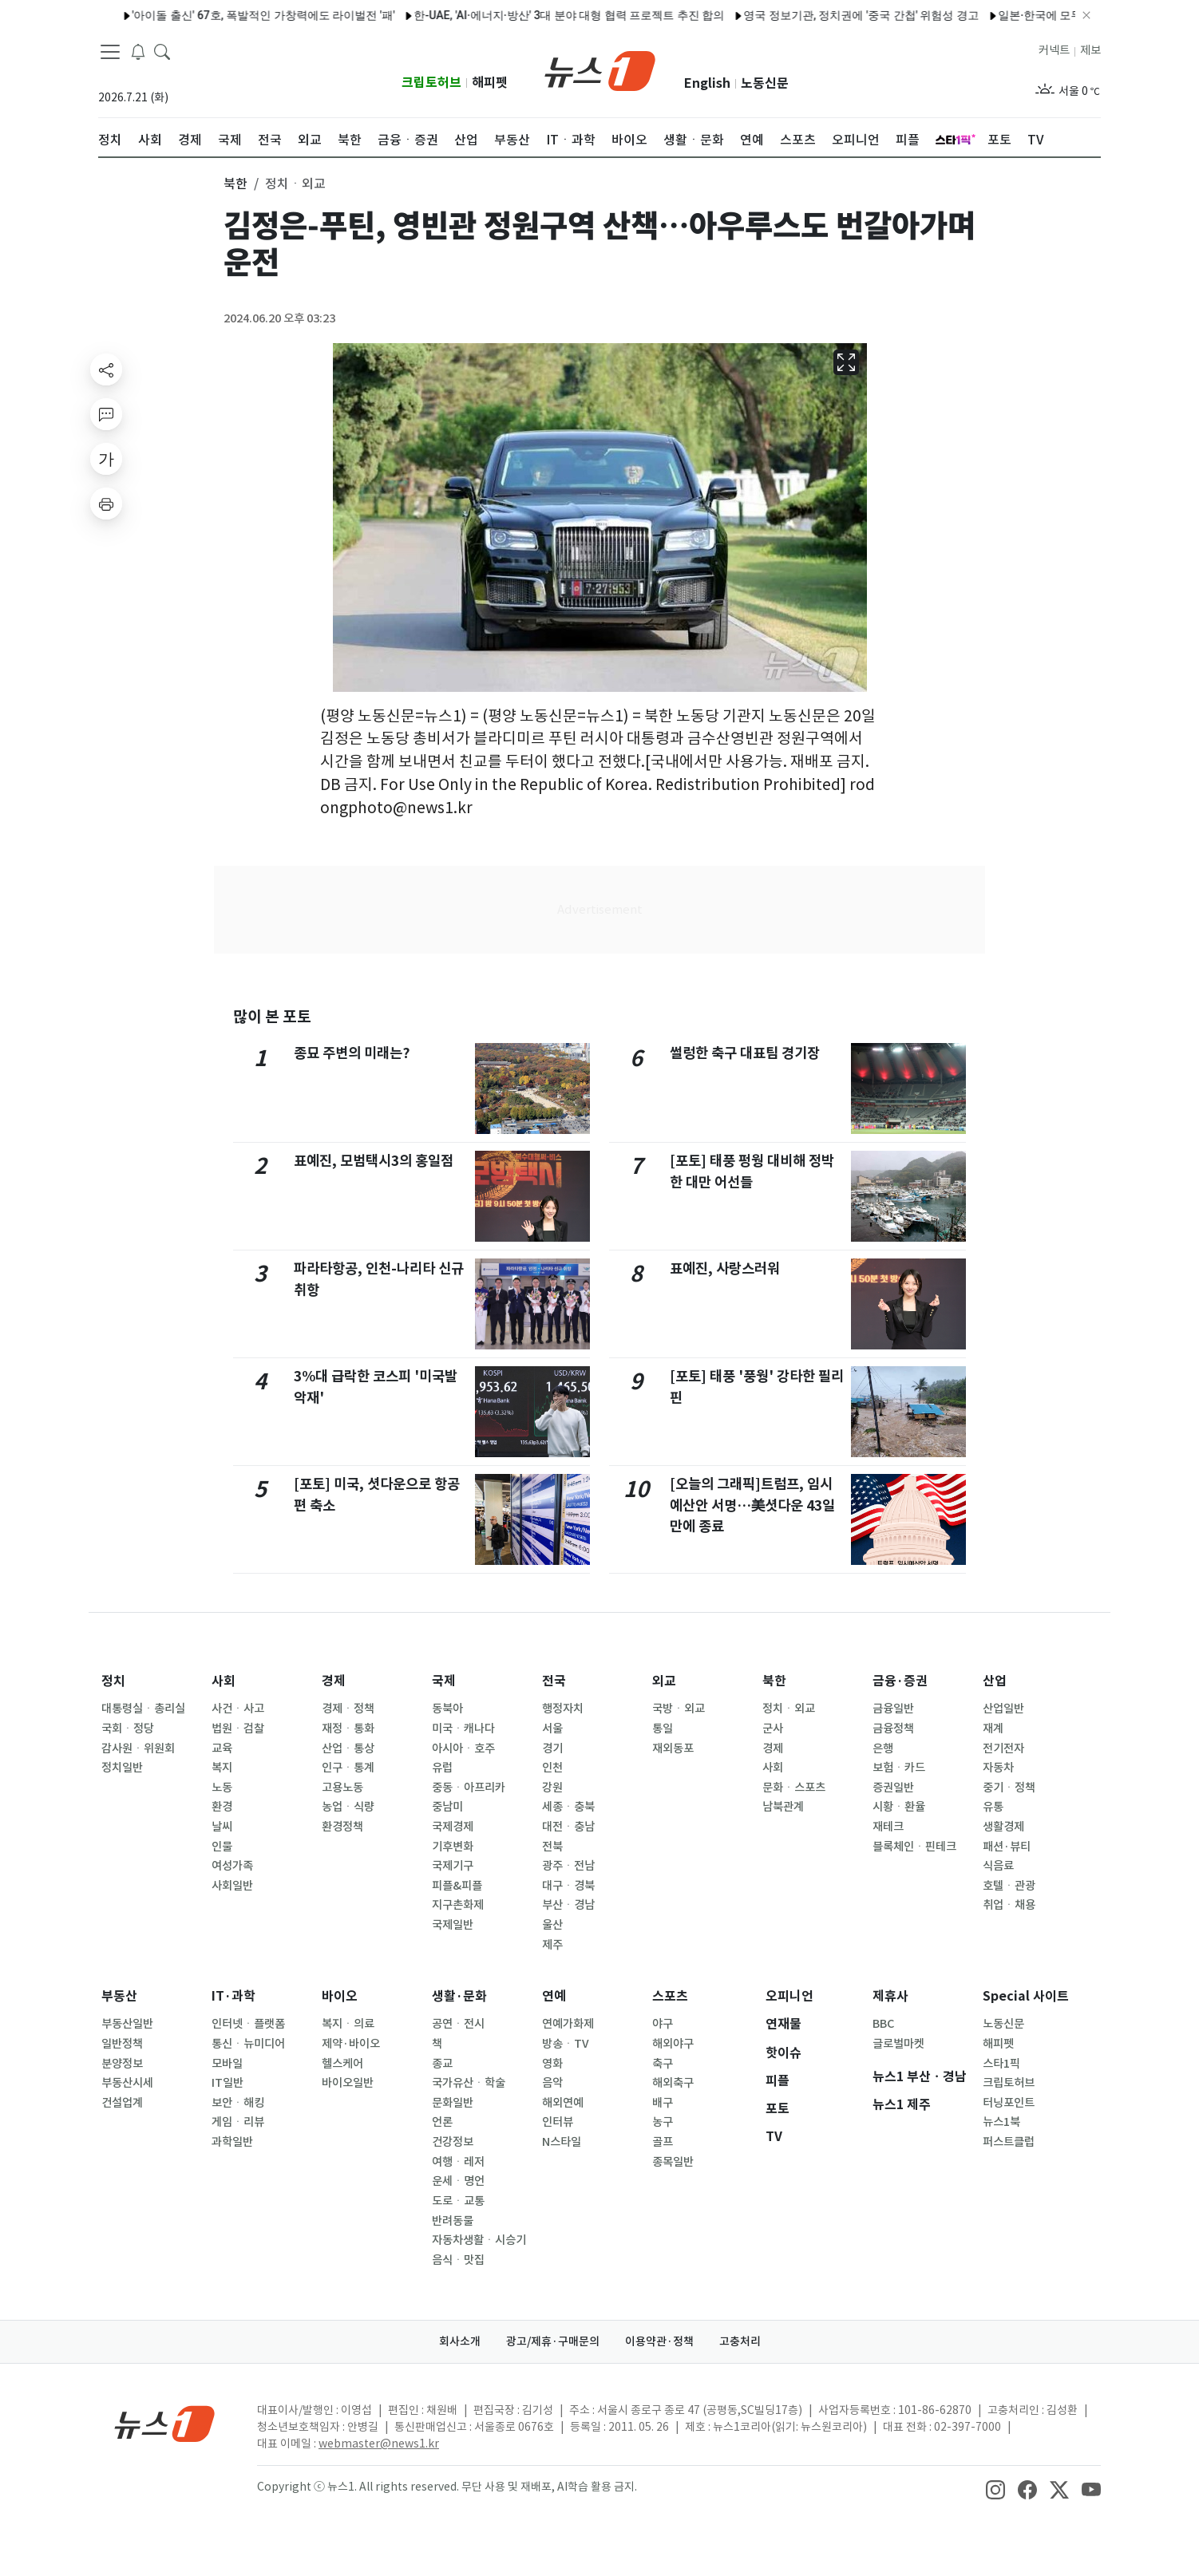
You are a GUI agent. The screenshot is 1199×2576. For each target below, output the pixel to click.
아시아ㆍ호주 (463, 1748)
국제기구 (452, 1866)
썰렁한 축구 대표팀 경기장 (745, 1053)
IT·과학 (233, 1996)
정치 (113, 1681)
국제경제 (452, 1826)
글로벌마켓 (898, 2044)
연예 (554, 1996)
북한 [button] (235, 184)
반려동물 (452, 2221)
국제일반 (452, 1925)
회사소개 (460, 2341)
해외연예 (563, 2103)
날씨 (222, 1826)
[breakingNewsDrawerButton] (138, 51)
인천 (552, 1767)
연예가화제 (568, 2024)
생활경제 (1003, 1826)
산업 (995, 1681)
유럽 (442, 1767)
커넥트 (1054, 50)
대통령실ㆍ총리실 (143, 1708)
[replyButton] (106, 414)
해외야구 (673, 2044)
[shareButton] (106, 369)
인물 (222, 1846)
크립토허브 (431, 82)
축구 (662, 2063)
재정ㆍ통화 (348, 1728)
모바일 (227, 2063)
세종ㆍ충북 (568, 1807)
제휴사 (890, 1996)
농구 (662, 2122)
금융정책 (893, 1728)
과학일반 (232, 2142)
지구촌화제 (458, 1905)
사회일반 (232, 1886)
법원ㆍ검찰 (238, 1728)
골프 (662, 2142)
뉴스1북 (1001, 2122)
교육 (222, 1748)
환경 (222, 1807)
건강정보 (452, 2142)
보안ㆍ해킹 (238, 2103)
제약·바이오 (351, 2044)
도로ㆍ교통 (458, 2201)
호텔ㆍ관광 (1009, 1886)
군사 (772, 1728)
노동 (222, 1787)
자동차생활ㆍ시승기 (479, 2240)
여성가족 (232, 1866)
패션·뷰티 (1007, 1846)
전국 (554, 1681)
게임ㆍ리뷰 (238, 2122)
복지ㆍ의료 (348, 2024)
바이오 (340, 1996)
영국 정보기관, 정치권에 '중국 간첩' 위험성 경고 (823, 15)
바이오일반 (348, 2083)
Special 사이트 (1026, 1996)
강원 (552, 1787)
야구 (662, 2024)
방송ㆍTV (565, 2044)
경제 (334, 1681)
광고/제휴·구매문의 (553, 2341)
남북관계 (783, 1807)
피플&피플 (457, 1886)
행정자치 (563, 1708)
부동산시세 (127, 2083)
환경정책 (342, 1826)
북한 (774, 1681)
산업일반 (1003, 1708)
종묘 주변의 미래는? (352, 1053)
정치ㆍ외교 (788, 1708)
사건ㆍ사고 (238, 1708)
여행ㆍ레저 (458, 2162)
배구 (662, 2103)
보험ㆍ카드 (899, 1767)
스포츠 (670, 1996)
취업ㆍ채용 (1009, 1905)
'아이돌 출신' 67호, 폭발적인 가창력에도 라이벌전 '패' (225, 15)
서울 (552, 1728)
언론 (442, 2122)
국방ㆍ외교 (678, 1708)
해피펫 (490, 82)
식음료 (998, 1866)
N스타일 (561, 2142)
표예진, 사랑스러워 (725, 1268)
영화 (552, 2063)
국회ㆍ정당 (127, 1728)
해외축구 (673, 2083)
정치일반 (122, 1767)
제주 (552, 1945)
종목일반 (673, 2162)
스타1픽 (1001, 2063)
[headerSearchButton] (162, 51)
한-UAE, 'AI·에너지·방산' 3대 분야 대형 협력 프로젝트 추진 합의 (531, 15)
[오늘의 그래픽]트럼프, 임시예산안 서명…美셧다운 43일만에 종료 (753, 1505)
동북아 (447, 1708)
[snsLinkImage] (995, 2488)
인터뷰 (557, 2122)
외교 (664, 1681)
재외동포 (673, 1748)
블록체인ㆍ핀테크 (914, 1846)
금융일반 (893, 1708)
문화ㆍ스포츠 (793, 1787)
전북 (552, 1846)
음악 (552, 2083)
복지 (222, 1767)
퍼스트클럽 (1009, 2142)
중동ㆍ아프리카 (468, 1787)
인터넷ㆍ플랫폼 (248, 2024)
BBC (883, 2024)
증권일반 (893, 1787)
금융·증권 (900, 1681)
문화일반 (452, 2103)
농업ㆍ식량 (348, 1807)
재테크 (888, 1826)
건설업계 (122, 2103)
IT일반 (227, 2083)
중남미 (447, 1807)
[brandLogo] (600, 69)
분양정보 (122, 2063)
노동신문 (765, 83)
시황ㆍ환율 (899, 1807)
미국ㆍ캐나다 (463, 1728)
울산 (552, 1925)
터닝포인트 (1009, 2103)
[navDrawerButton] (110, 52)
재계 (993, 1728)
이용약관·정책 (659, 2341)
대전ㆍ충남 (568, 1826)
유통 (993, 1807)
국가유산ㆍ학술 (468, 2083)
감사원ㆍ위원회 (138, 1748)
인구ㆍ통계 (348, 1767)
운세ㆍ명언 (458, 2181)
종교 (442, 2063)
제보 (1090, 50)
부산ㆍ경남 (568, 1905)
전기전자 (1003, 1748)
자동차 (998, 1767)
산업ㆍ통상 (348, 1748)
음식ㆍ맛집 (458, 2260)
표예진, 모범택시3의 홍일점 (373, 1161)
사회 (223, 1681)
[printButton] (106, 504)
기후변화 (452, 1846)
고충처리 (740, 2341)
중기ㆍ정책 (1009, 1787)
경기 (552, 1748)
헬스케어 (342, 2063)
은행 (883, 1748)
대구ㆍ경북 (568, 1886)
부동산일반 (127, 2024)
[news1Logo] (164, 2423)
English (707, 83)
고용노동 (342, 1787)
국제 (444, 1681)
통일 (662, 1728)
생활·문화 (459, 1996)
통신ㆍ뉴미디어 (248, 2044)
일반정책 (122, 2044)
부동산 (119, 1996)
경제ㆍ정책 (348, 1708)
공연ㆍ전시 (458, 2024)
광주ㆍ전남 (568, 1866)
